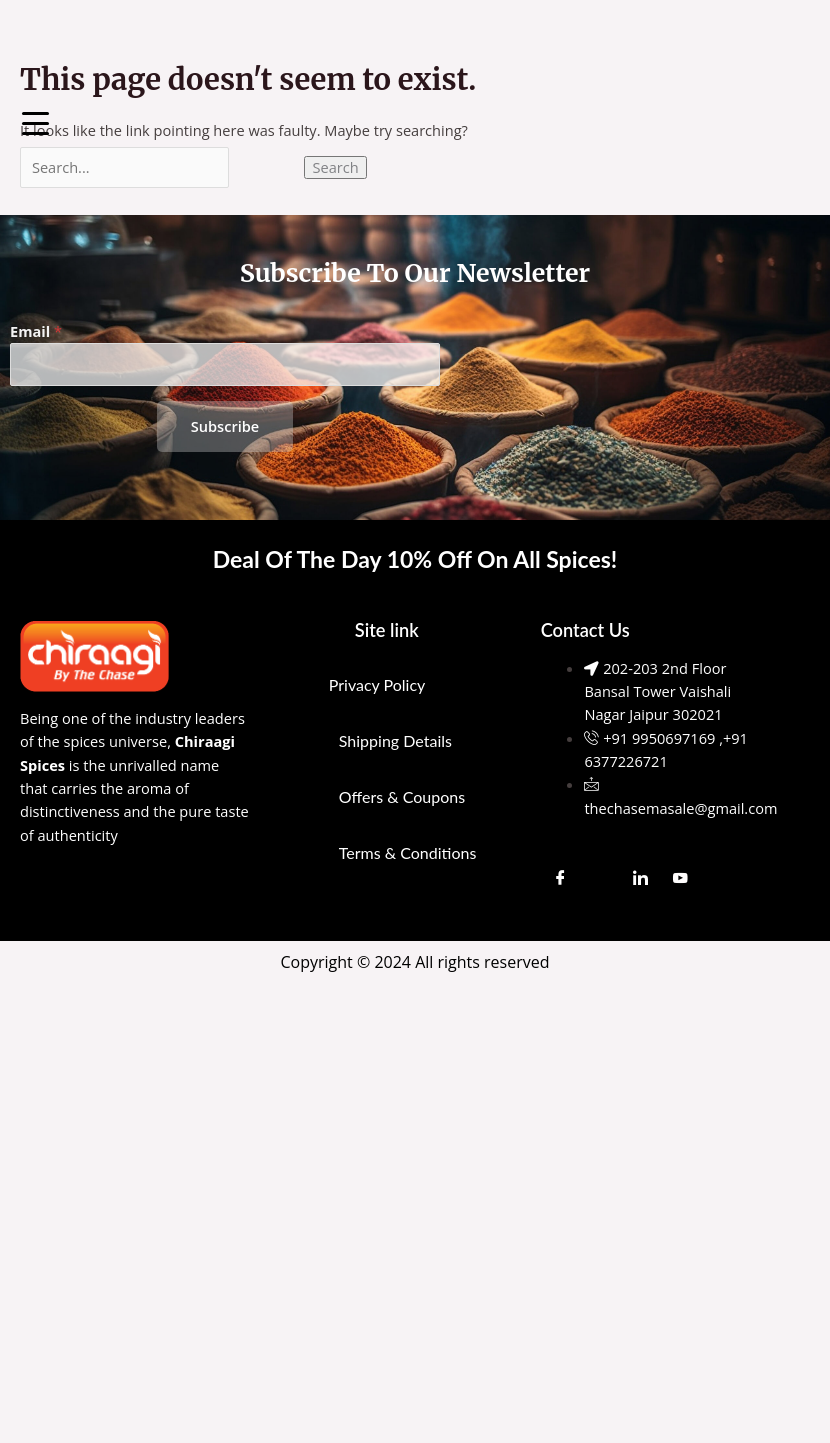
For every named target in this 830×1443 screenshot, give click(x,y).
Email (36, 331)
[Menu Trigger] (35, 122)
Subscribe (225, 426)
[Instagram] (601, 877)
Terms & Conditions (408, 852)
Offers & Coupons (402, 796)
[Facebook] (561, 877)
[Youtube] (681, 877)
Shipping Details (395, 740)
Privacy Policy (377, 684)
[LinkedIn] (641, 877)
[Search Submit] (267, 167)
